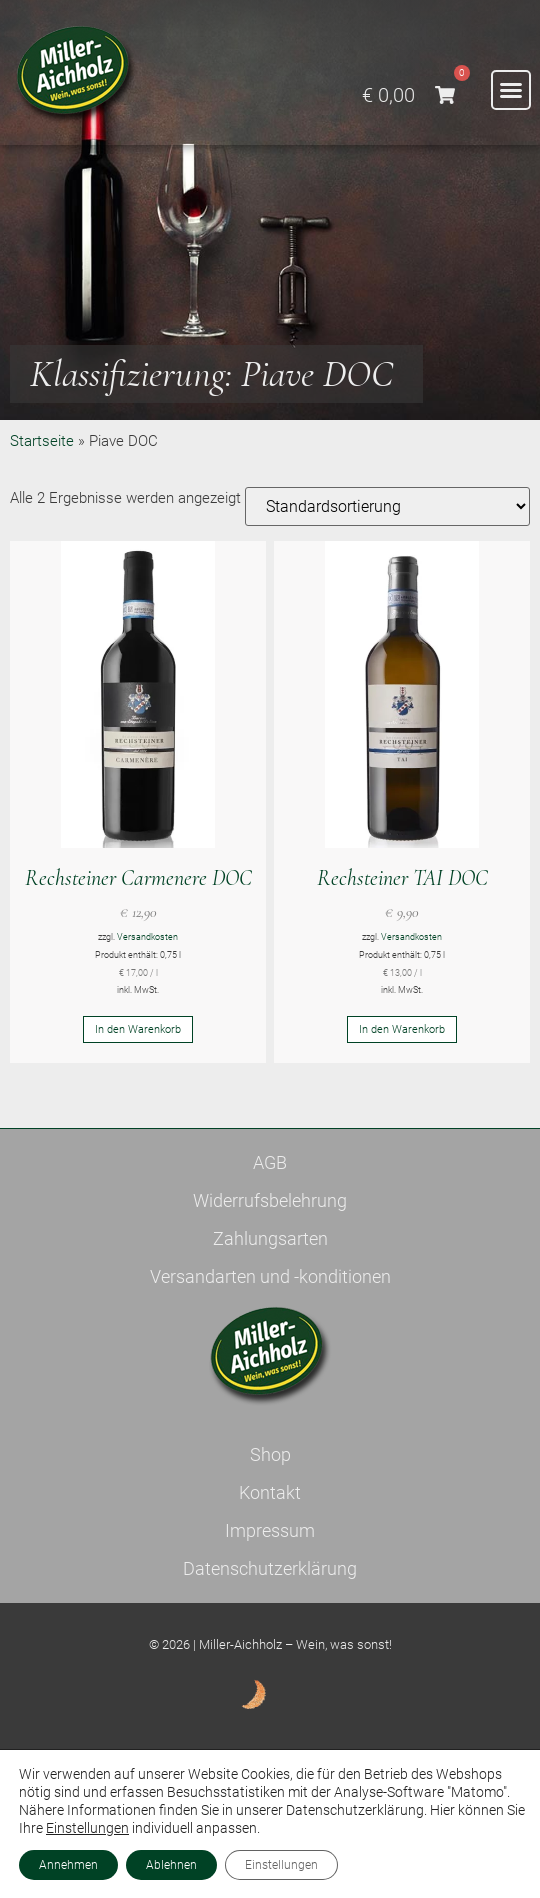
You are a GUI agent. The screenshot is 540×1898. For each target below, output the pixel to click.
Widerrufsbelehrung (270, 1200)
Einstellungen (87, 1828)
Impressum (270, 1530)
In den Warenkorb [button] (138, 1029)
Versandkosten (147, 937)
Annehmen (68, 1865)
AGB (270, 1162)
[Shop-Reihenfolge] (387, 506)
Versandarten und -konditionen (270, 1276)
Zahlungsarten (270, 1238)
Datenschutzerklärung (270, 1568)
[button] (511, 90)
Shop (270, 1454)
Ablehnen (171, 1865)
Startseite (42, 441)
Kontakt (270, 1492)
